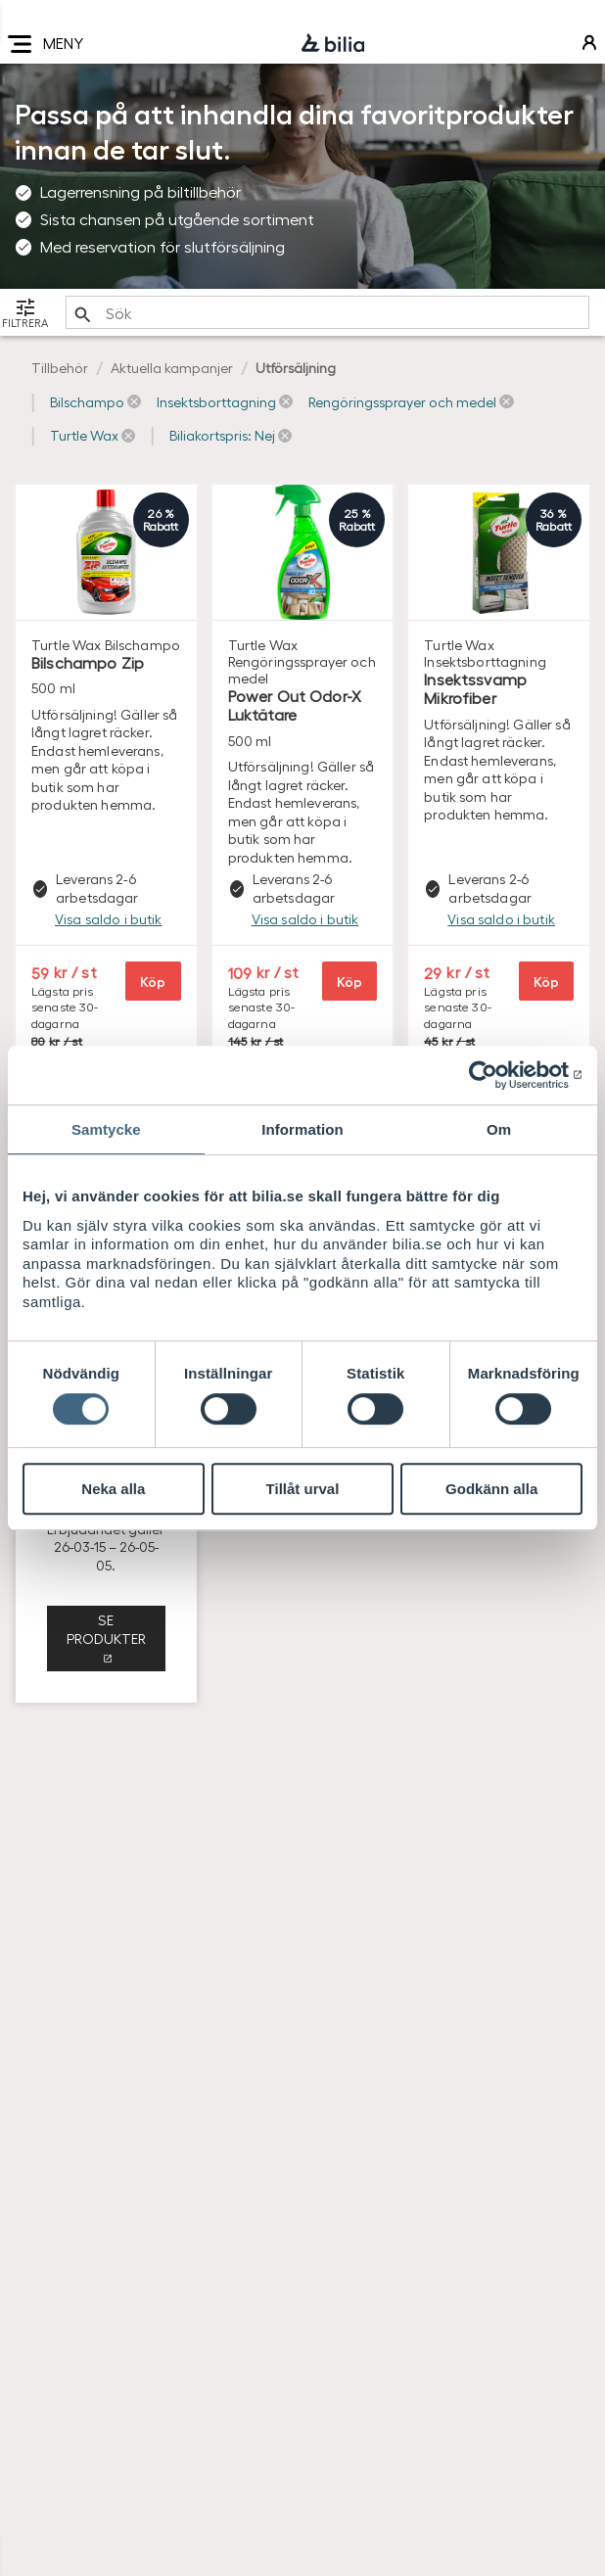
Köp (152, 980)
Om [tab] (499, 1129)
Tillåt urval (303, 1488)
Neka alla (113, 1488)
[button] (95, 402)
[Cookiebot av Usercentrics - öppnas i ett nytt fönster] (496, 1075)
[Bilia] (333, 44)
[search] (327, 312)
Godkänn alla (491, 1488)
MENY (45, 44)
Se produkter (106, 1629)
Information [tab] (302, 1129)
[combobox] (327, 312)
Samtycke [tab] (106, 1129)
